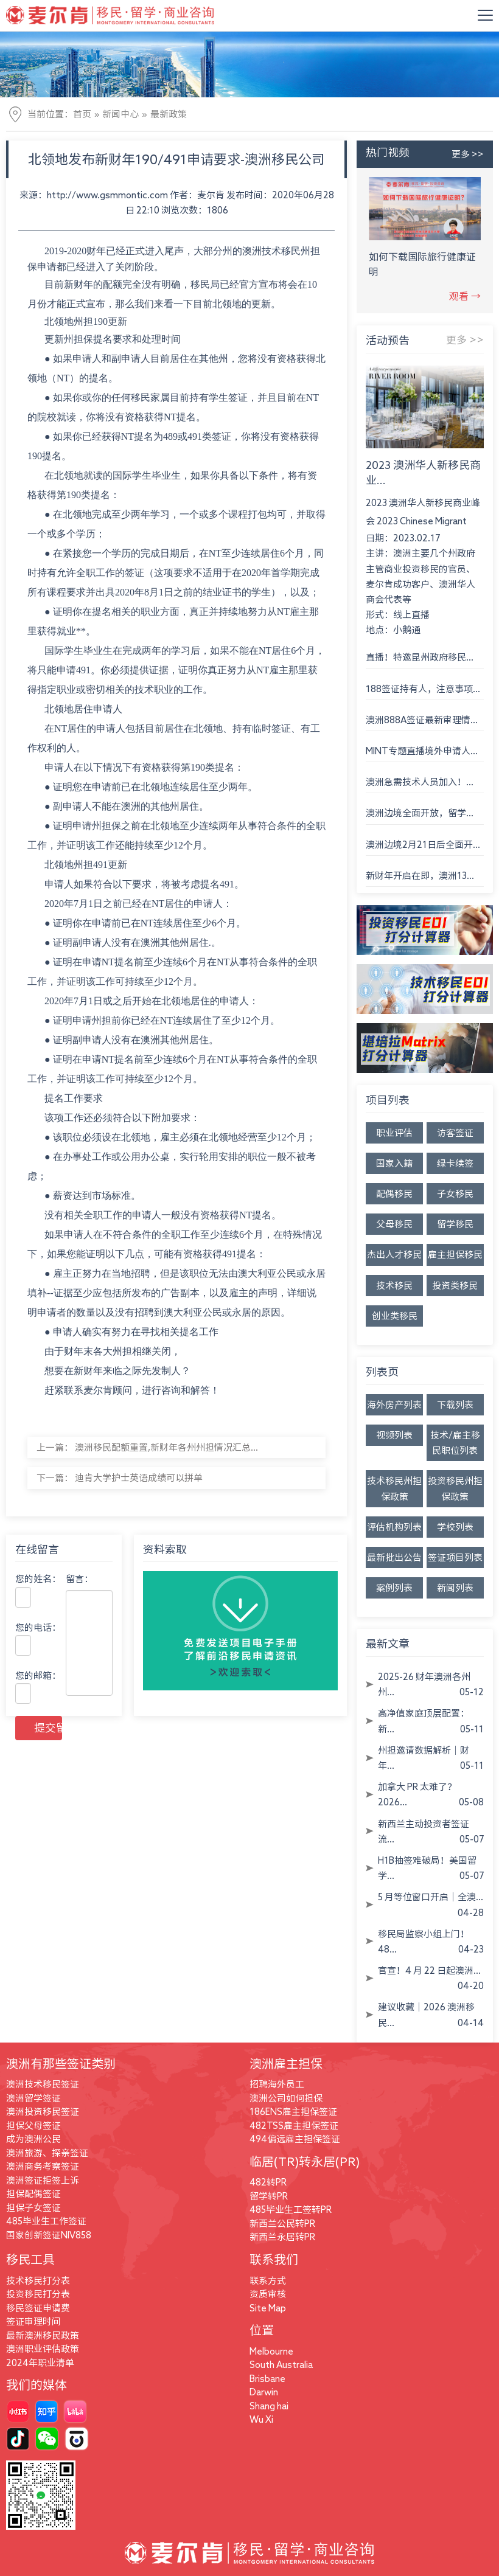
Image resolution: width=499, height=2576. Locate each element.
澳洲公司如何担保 (286, 2098)
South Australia (281, 2364)
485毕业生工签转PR (291, 2209)
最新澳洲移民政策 (42, 2335)
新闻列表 (455, 1587)
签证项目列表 (455, 1557)
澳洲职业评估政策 (42, 2348)
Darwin (264, 2392)
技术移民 (394, 1285)
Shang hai (269, 2406)
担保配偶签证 (33, 2193)
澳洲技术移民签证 (42, 2084)
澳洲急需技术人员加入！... (419, 781)
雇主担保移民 (455, 1254)
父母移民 (394, 1224)
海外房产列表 (394, 1404)
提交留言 (48, 1727)
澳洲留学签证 (33, 2098)
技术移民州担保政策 (394, 1488)
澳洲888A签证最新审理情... (422, 719)
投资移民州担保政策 (455, 1488)
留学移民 (455, 1224)
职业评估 (394, 1132)
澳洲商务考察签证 (42, 2166)
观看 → (465, 296)
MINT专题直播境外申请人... (422, 750)
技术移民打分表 (38, 2280)
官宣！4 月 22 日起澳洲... (429, 1970)
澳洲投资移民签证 (42, 2111)
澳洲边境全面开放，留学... (419, 813)
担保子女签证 (33, 2207)
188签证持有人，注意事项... (423, 688)
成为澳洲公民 (33, 2139)
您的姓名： (38, 1578)
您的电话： (38, 1627)
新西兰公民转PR (282, 2223)
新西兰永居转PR (282, 2236)
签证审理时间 (33, 2321)
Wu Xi (261, 2419)
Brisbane (267, 2378)
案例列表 (394, 1587)
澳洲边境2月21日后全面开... (423, 844)
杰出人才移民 (394, 1254)
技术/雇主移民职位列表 (455, 1443)
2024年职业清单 (40, 2362)
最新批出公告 (394, 1557)
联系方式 (268, 2280)
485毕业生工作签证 (46, 2221)
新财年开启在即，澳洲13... (420, 875)
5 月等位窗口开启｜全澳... (430, 1896)
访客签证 (455, 1132)
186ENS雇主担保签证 (293, 2111)
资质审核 (268, 2294)
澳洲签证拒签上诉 (42, 2180)
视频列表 (394, 1435)
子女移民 (455, 1193)
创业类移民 (394, 1316)
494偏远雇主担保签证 (295, 2139)
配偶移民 (394, 1193)
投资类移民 (455, 1285)
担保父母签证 (33, 2125)
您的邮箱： (38, 1675)
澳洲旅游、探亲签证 (47, 2153)
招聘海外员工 (277, 2084)
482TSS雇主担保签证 (294, 2125)
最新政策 (168, 114)
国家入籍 (394, 1163)
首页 (82, 114)
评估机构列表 (394, 1527)
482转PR (268, 2182)
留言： (79, 1578)
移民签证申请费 (38, 2308)
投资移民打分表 (38, 2294)
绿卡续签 (455, 1163)
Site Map (268, 2308)
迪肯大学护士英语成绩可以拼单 (139, 1477)
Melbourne (271, 2351)
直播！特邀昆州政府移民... (419, 657)
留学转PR (269, 2196)
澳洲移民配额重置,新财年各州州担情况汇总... (166, 1447)
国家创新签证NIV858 (48, 2235)
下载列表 (455, 1404)
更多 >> (468, 154)
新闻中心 (120, 114)
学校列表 (455, 1527)
